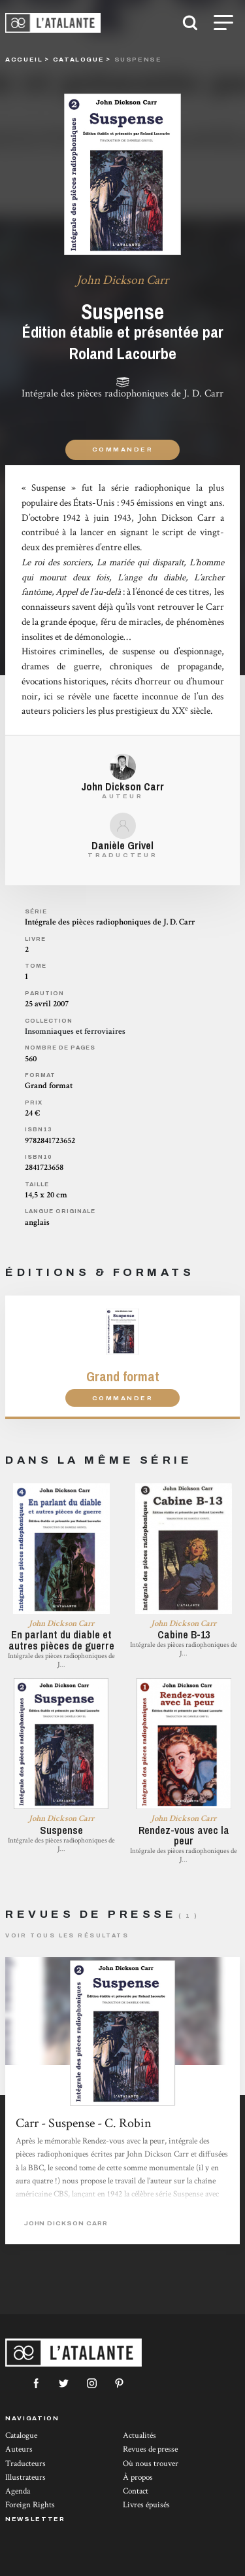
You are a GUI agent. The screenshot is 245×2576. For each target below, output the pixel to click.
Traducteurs (25, 2463)
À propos (138, 2477)
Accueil (23, 59)
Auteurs (19, 2449)
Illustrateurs (25, 2477)
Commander (122, 449)
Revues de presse (150, 2449)
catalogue (79, 59)
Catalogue (21, 2435)
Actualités (139, 2435)
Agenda (17, 2491)
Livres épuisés (146, 2505)
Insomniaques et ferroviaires (75, 1031)
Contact (135, 2491)
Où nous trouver (150, 2463)
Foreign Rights (30, 2505)
